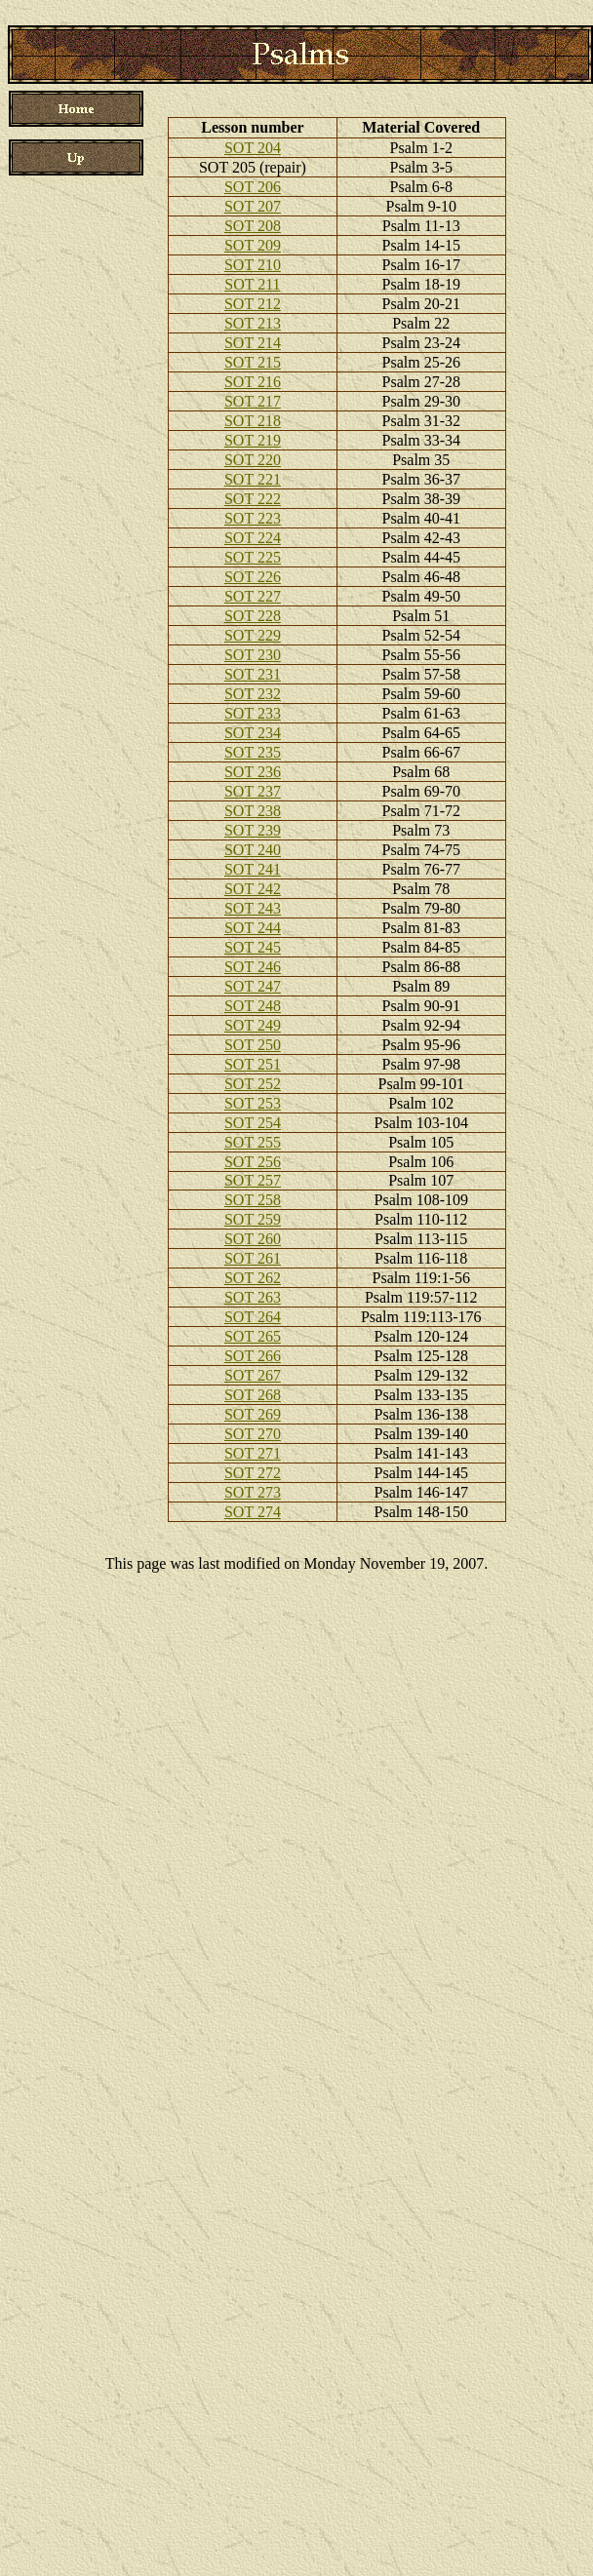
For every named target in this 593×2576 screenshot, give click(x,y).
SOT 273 (252, 1492)
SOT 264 (252, 1316)
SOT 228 (252, 615)
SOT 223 (252, 518)
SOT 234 (252, 732)
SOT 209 (252, 245)
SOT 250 (252, 1044)
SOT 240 (252, 849)
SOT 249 (252, 1025)
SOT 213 (252, 323)
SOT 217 (252, 401)
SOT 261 (252, 1258)
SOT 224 (252, 537)
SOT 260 (252, 1238)
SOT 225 (252, 557)
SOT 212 (252, 303)
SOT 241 (252, 869)
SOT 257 (252, 1180)
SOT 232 (252, 693)
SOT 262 (252, 1277)
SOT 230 (252, 654)
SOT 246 (252, 966)
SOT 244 (252, 927)
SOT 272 (252, 1472)
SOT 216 (252, 381)
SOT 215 (252, 362)
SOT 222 (252, 498)
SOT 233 (252, 713)
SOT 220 (252, 459)
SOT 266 (252, 1355)
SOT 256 (252, 1161)
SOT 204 (252, 147)
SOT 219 (252, 440)
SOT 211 (252, 284)
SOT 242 (252, 888)
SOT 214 (252, 342)
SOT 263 (252, 1297)
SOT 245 (252, 947)
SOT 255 (252, 1142)
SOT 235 (252, 752)
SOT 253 (252, 1103)
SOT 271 (252, 1453)
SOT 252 (252, 1083)
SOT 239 (252, 830)
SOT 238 (252, 810)
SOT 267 (252, 1375)
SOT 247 (252, 986)
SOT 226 (252, 576)
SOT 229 (252, 635)
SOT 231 (252, 674)
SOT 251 (252, 1064)
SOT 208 (252, 225)
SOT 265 (252, 1336)
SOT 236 (252, 771)
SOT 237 (252, 791)
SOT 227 (252, 596)
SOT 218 (252, 420)
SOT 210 (252, 264)
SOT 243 (252, 908)
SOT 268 (252, 1394)
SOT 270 (252, 1433)
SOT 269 (252, 1414)
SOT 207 (252, 206)
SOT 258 (252, 1199)
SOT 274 (252, 1511)
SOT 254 (252, 1122)
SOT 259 (252, 1219)
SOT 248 (252, 1005)
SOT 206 (252, 186)
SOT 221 (252, 479)
